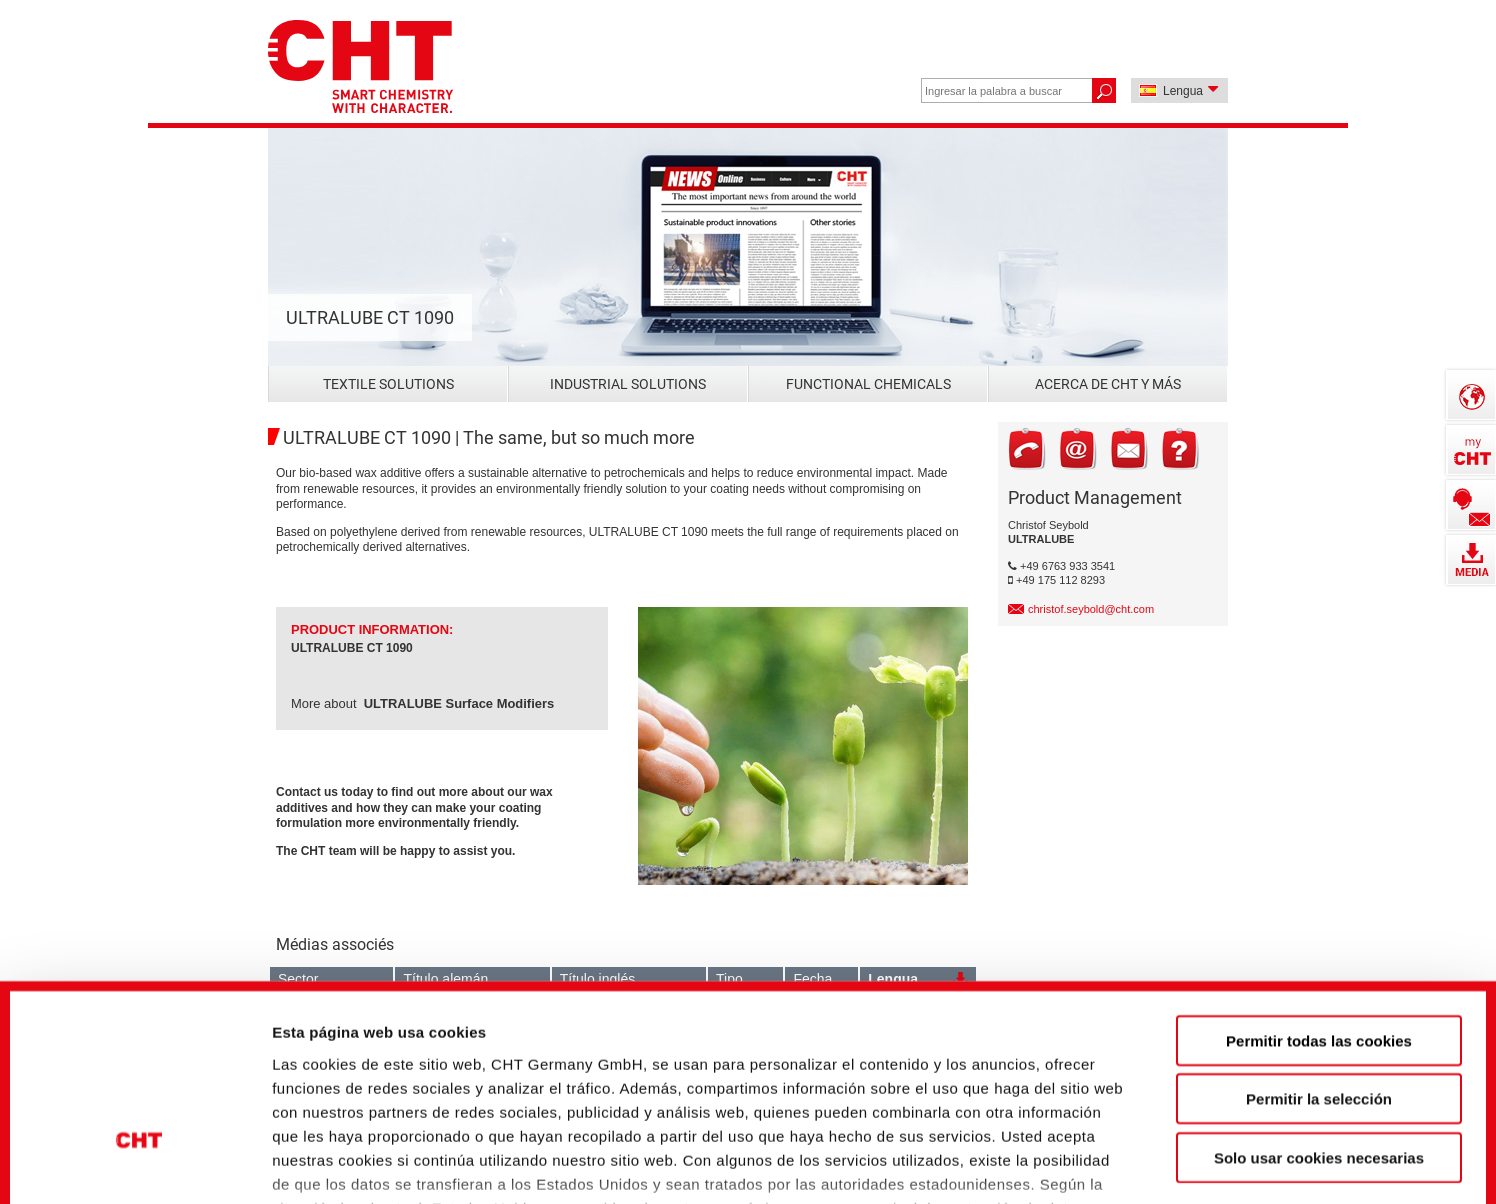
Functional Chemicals (868, 384)
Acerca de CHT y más (1108, 384)
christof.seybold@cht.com (1091, 609)
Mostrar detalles (1084, 1154)
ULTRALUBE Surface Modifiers (459, 703)
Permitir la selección (1319, 943)
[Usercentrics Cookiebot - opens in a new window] (139, 1155)
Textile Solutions (388, 384)
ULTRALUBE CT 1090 (352, 648)
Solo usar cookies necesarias (1319, 1002)
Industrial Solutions (628, 384)
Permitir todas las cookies (1319, 885)
